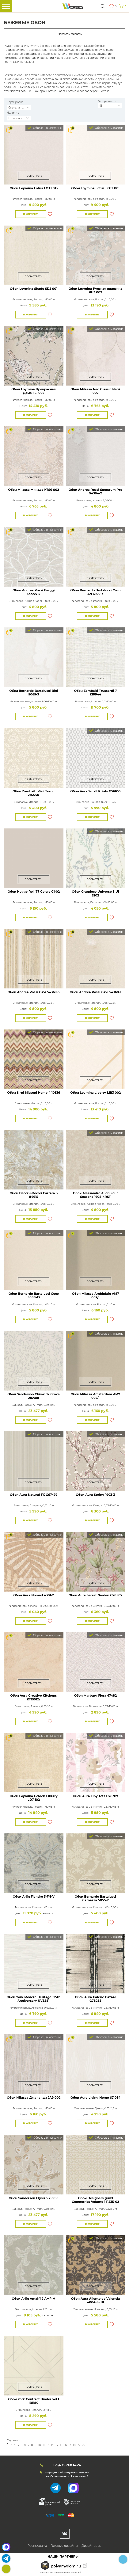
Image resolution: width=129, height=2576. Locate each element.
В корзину (30, 214)
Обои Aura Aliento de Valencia (95, 2300)
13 (52, 2445)
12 (48, 2445)
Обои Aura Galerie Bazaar (95, 1999)
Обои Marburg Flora (95, 1695)
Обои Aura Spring (95, 1495)
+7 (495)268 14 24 (6, 2569)
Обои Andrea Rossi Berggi (34, 592)
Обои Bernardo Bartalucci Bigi (33, 692)
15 (61, 2445)
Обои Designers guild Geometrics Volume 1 (95, 2200)
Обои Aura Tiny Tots (95, 1796)
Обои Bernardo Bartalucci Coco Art (95, 592)
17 (70, 2445)
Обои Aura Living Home (95, 2097)
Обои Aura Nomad (33, 1595)
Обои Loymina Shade (33, 289)
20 (83, 2445)
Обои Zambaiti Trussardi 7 (95, 692)
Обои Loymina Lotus (34, 188)
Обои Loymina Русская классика (95, 290)
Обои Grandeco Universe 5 (95, 893)
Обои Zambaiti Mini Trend (34, 793)
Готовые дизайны (64, 2545)
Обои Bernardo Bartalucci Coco (34, 1295)
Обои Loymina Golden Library (34, 1798)
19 (79, 2445)
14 (56, 2445)
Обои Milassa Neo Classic (95, 391)
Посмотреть (33, 175)
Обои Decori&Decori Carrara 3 (34, 1195)
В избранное (50, 214)
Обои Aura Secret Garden (95, 1595)
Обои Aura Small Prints (95, 791)
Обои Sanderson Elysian (33, 2198)
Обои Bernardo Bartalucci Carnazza (95, 1898)
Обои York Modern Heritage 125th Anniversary (33, 1999)
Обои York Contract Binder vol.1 (33, 2401)
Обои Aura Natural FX (33, 1495)
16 (65, 2445)
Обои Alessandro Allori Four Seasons (95, 1195)
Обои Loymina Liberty (95, 1092)
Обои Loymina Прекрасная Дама (33, 391)
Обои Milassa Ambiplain (95, 1295)
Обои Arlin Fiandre (34, 1896)
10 (39, 2445)
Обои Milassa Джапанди (33, 2097)
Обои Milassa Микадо (33, 490)
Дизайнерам (92, 2545)
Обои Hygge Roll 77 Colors (34, 891)
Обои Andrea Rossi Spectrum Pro (95, 491)
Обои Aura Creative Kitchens (33, 1697)
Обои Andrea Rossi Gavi (33, 992)
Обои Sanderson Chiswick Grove (33, 1396)
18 (74, 2445)
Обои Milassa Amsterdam (95, 1396)
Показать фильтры (64, 34)
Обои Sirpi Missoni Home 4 (33, 1092)
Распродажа (37, 2545)
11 (44, 2445)
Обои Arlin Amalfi (33, 2298)
